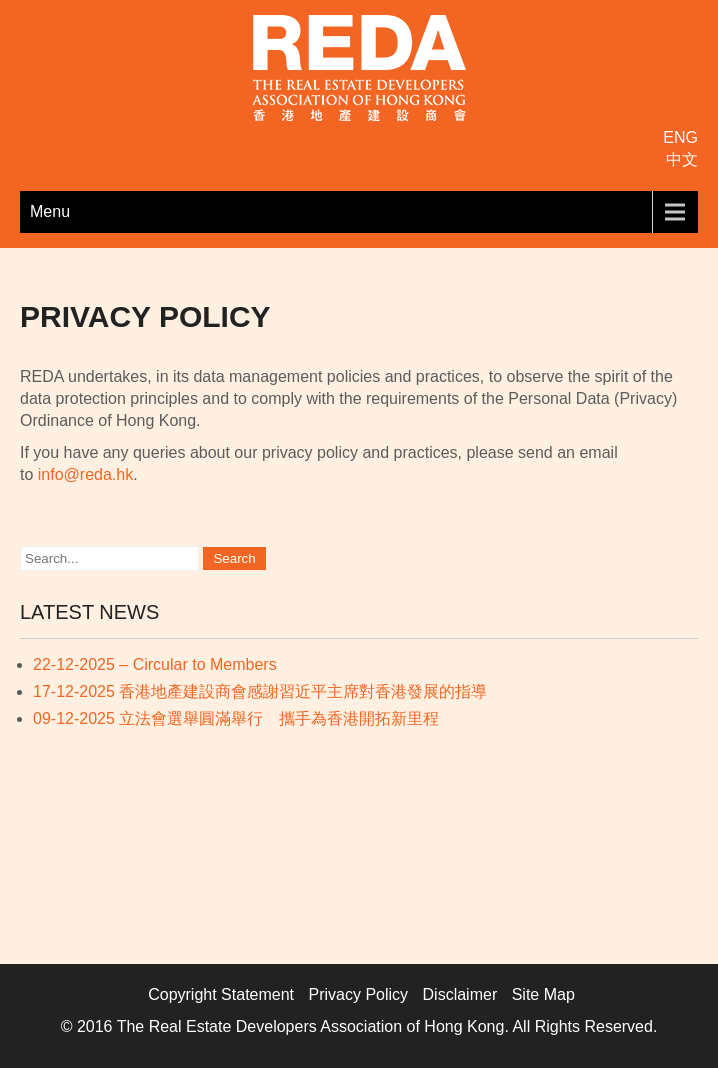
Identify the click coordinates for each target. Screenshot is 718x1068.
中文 (682, 159)
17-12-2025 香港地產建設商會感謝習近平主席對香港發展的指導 (260, 691)
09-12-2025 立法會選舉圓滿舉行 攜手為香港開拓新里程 (236, 718)
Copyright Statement (221, 994)
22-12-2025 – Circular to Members (155, 664)
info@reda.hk (85, 474)
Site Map (543, 994)
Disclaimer (460, 994)
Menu (50, 211)
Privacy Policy (359, 994)
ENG (680, 137)
